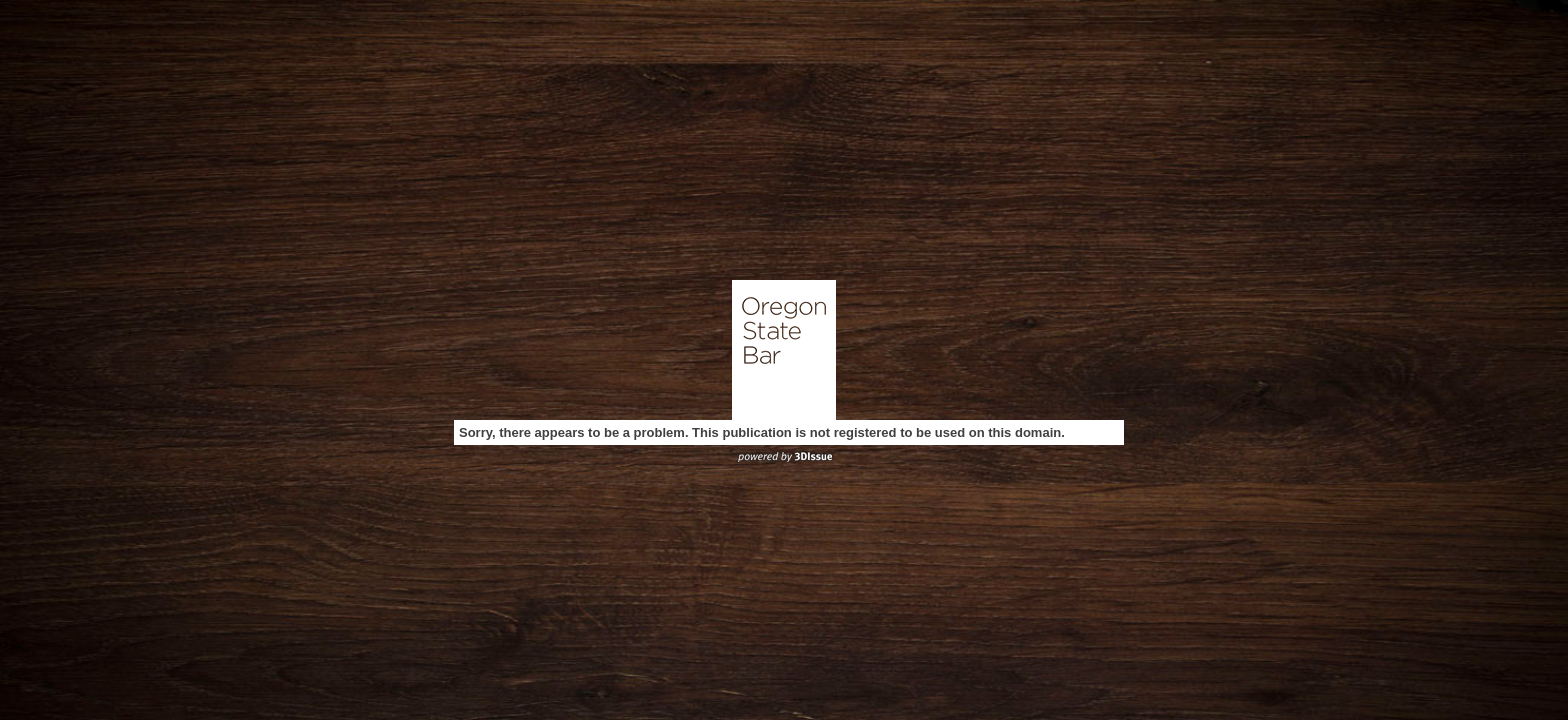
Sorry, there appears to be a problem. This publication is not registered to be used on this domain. (762, 432)
